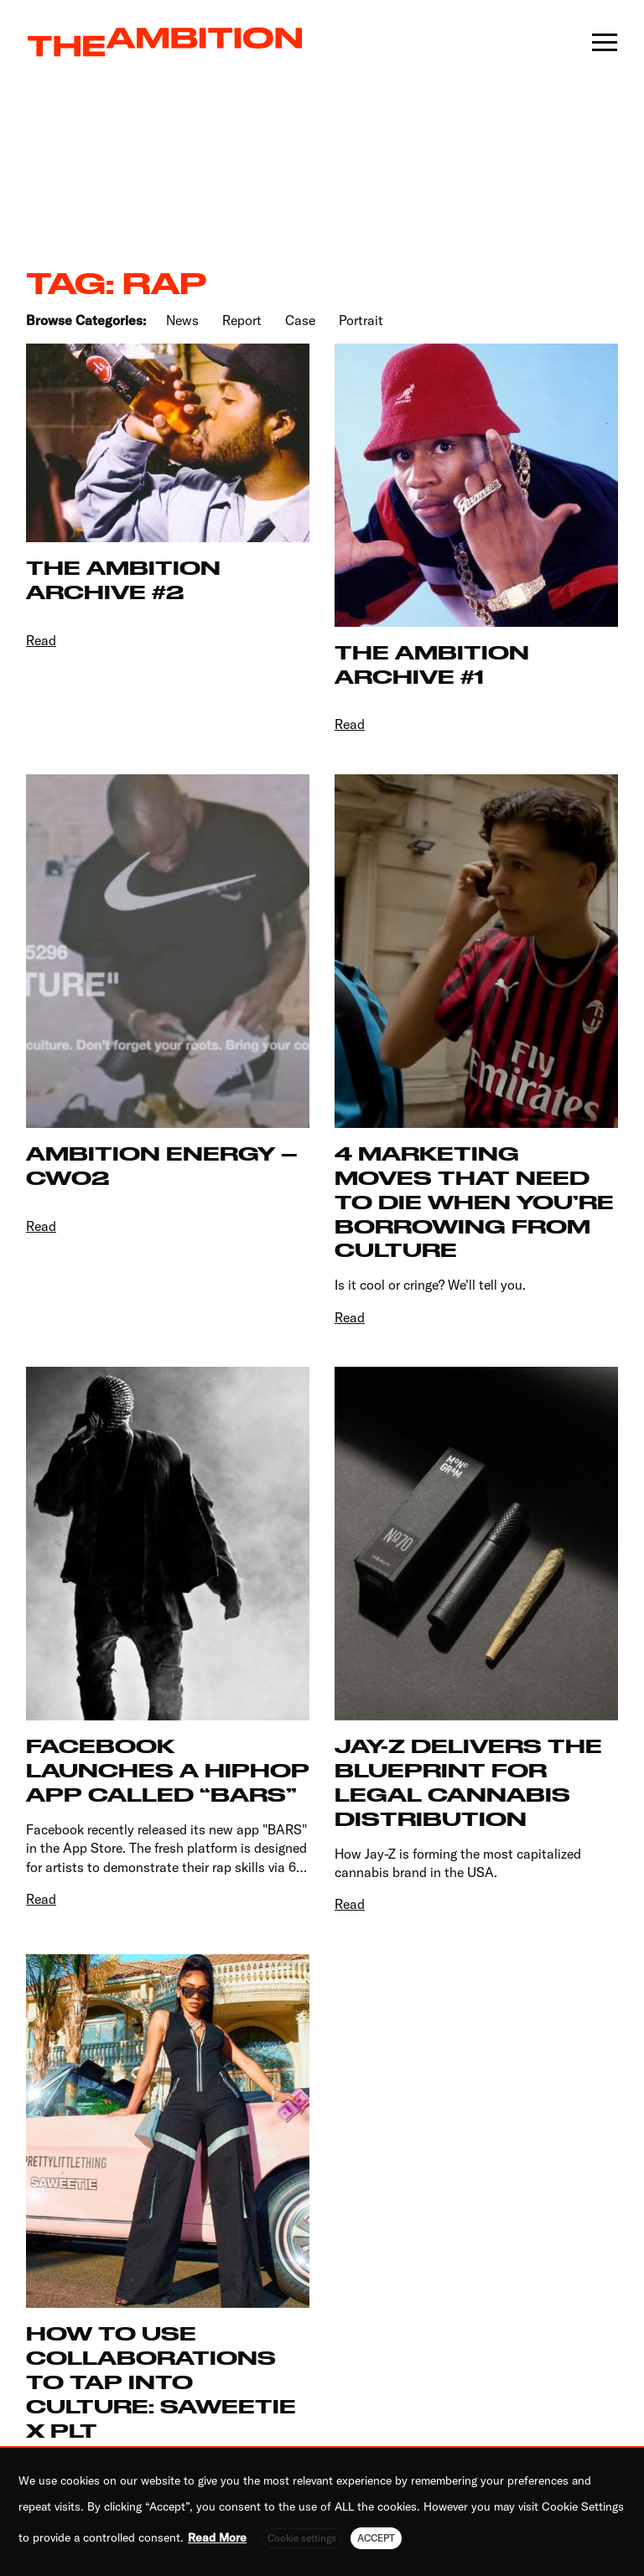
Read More (217, 2537)
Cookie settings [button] (301, 2538)
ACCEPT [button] (376, 2538)
